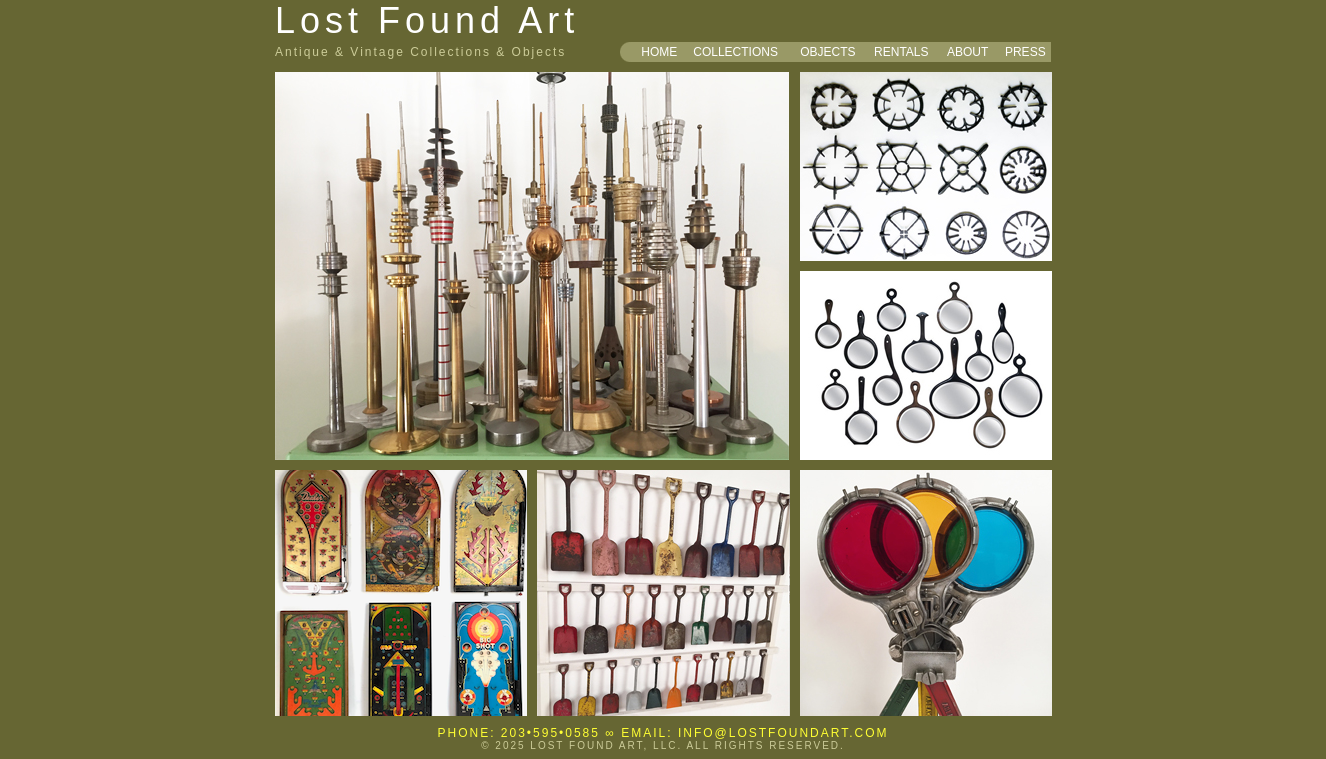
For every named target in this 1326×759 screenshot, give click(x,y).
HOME (659, 52)
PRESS (1025, 52)
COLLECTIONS (735, 52)
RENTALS (901, 52)
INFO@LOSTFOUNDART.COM (783, 733)
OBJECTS (827, 52)
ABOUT (967, 52)
